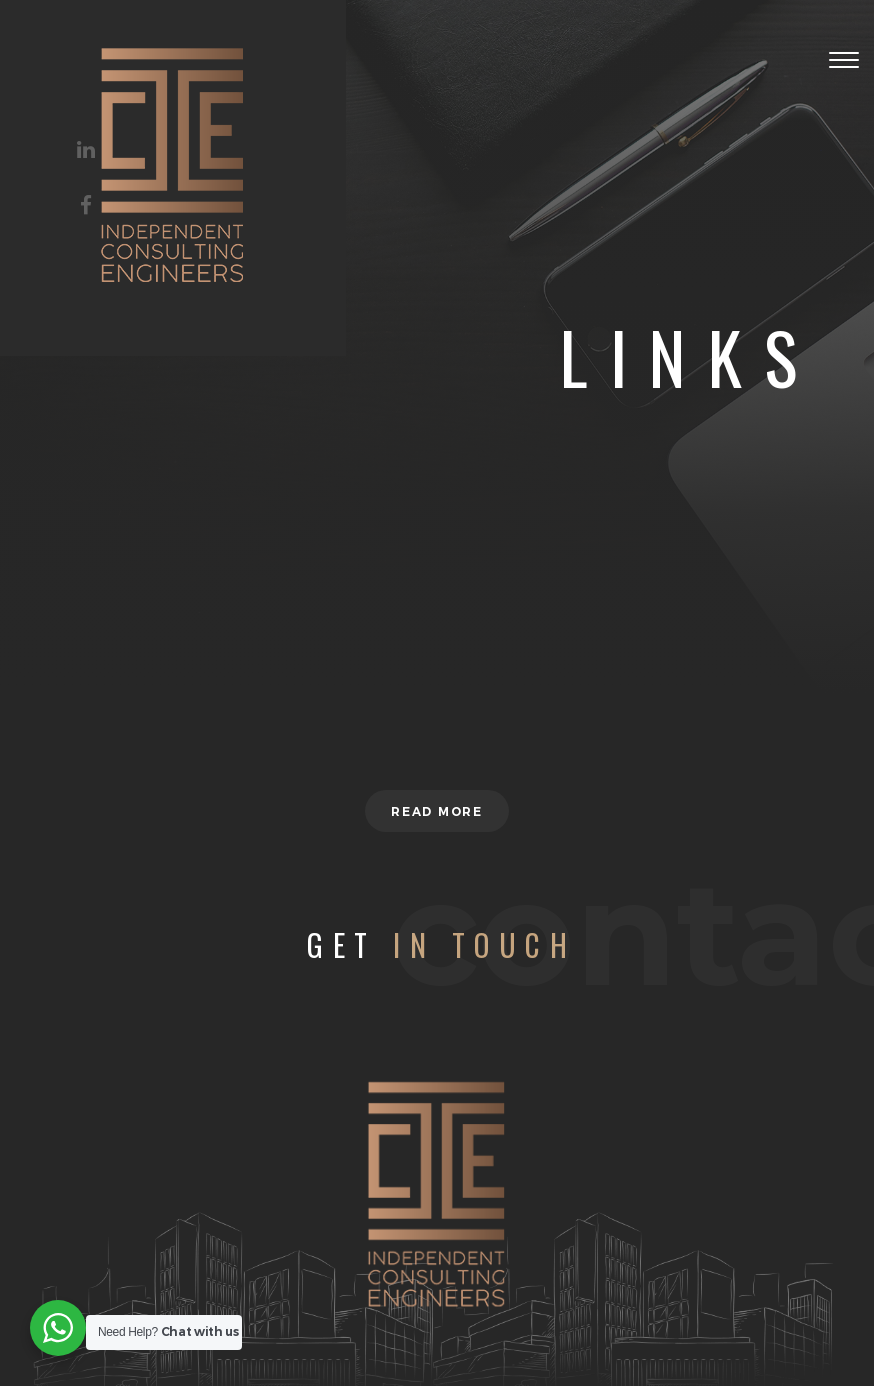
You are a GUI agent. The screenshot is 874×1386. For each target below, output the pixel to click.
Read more (437, 811)
